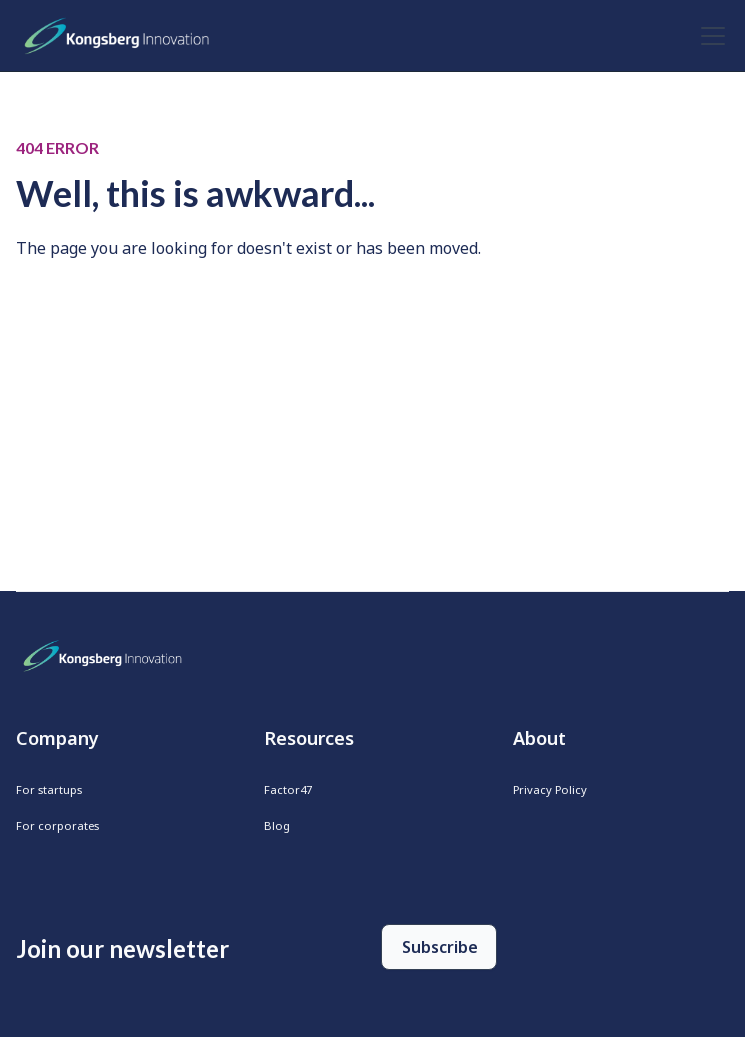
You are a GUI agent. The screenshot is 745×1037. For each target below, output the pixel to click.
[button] (709, 36)
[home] (122, 36)
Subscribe (440, 947)
